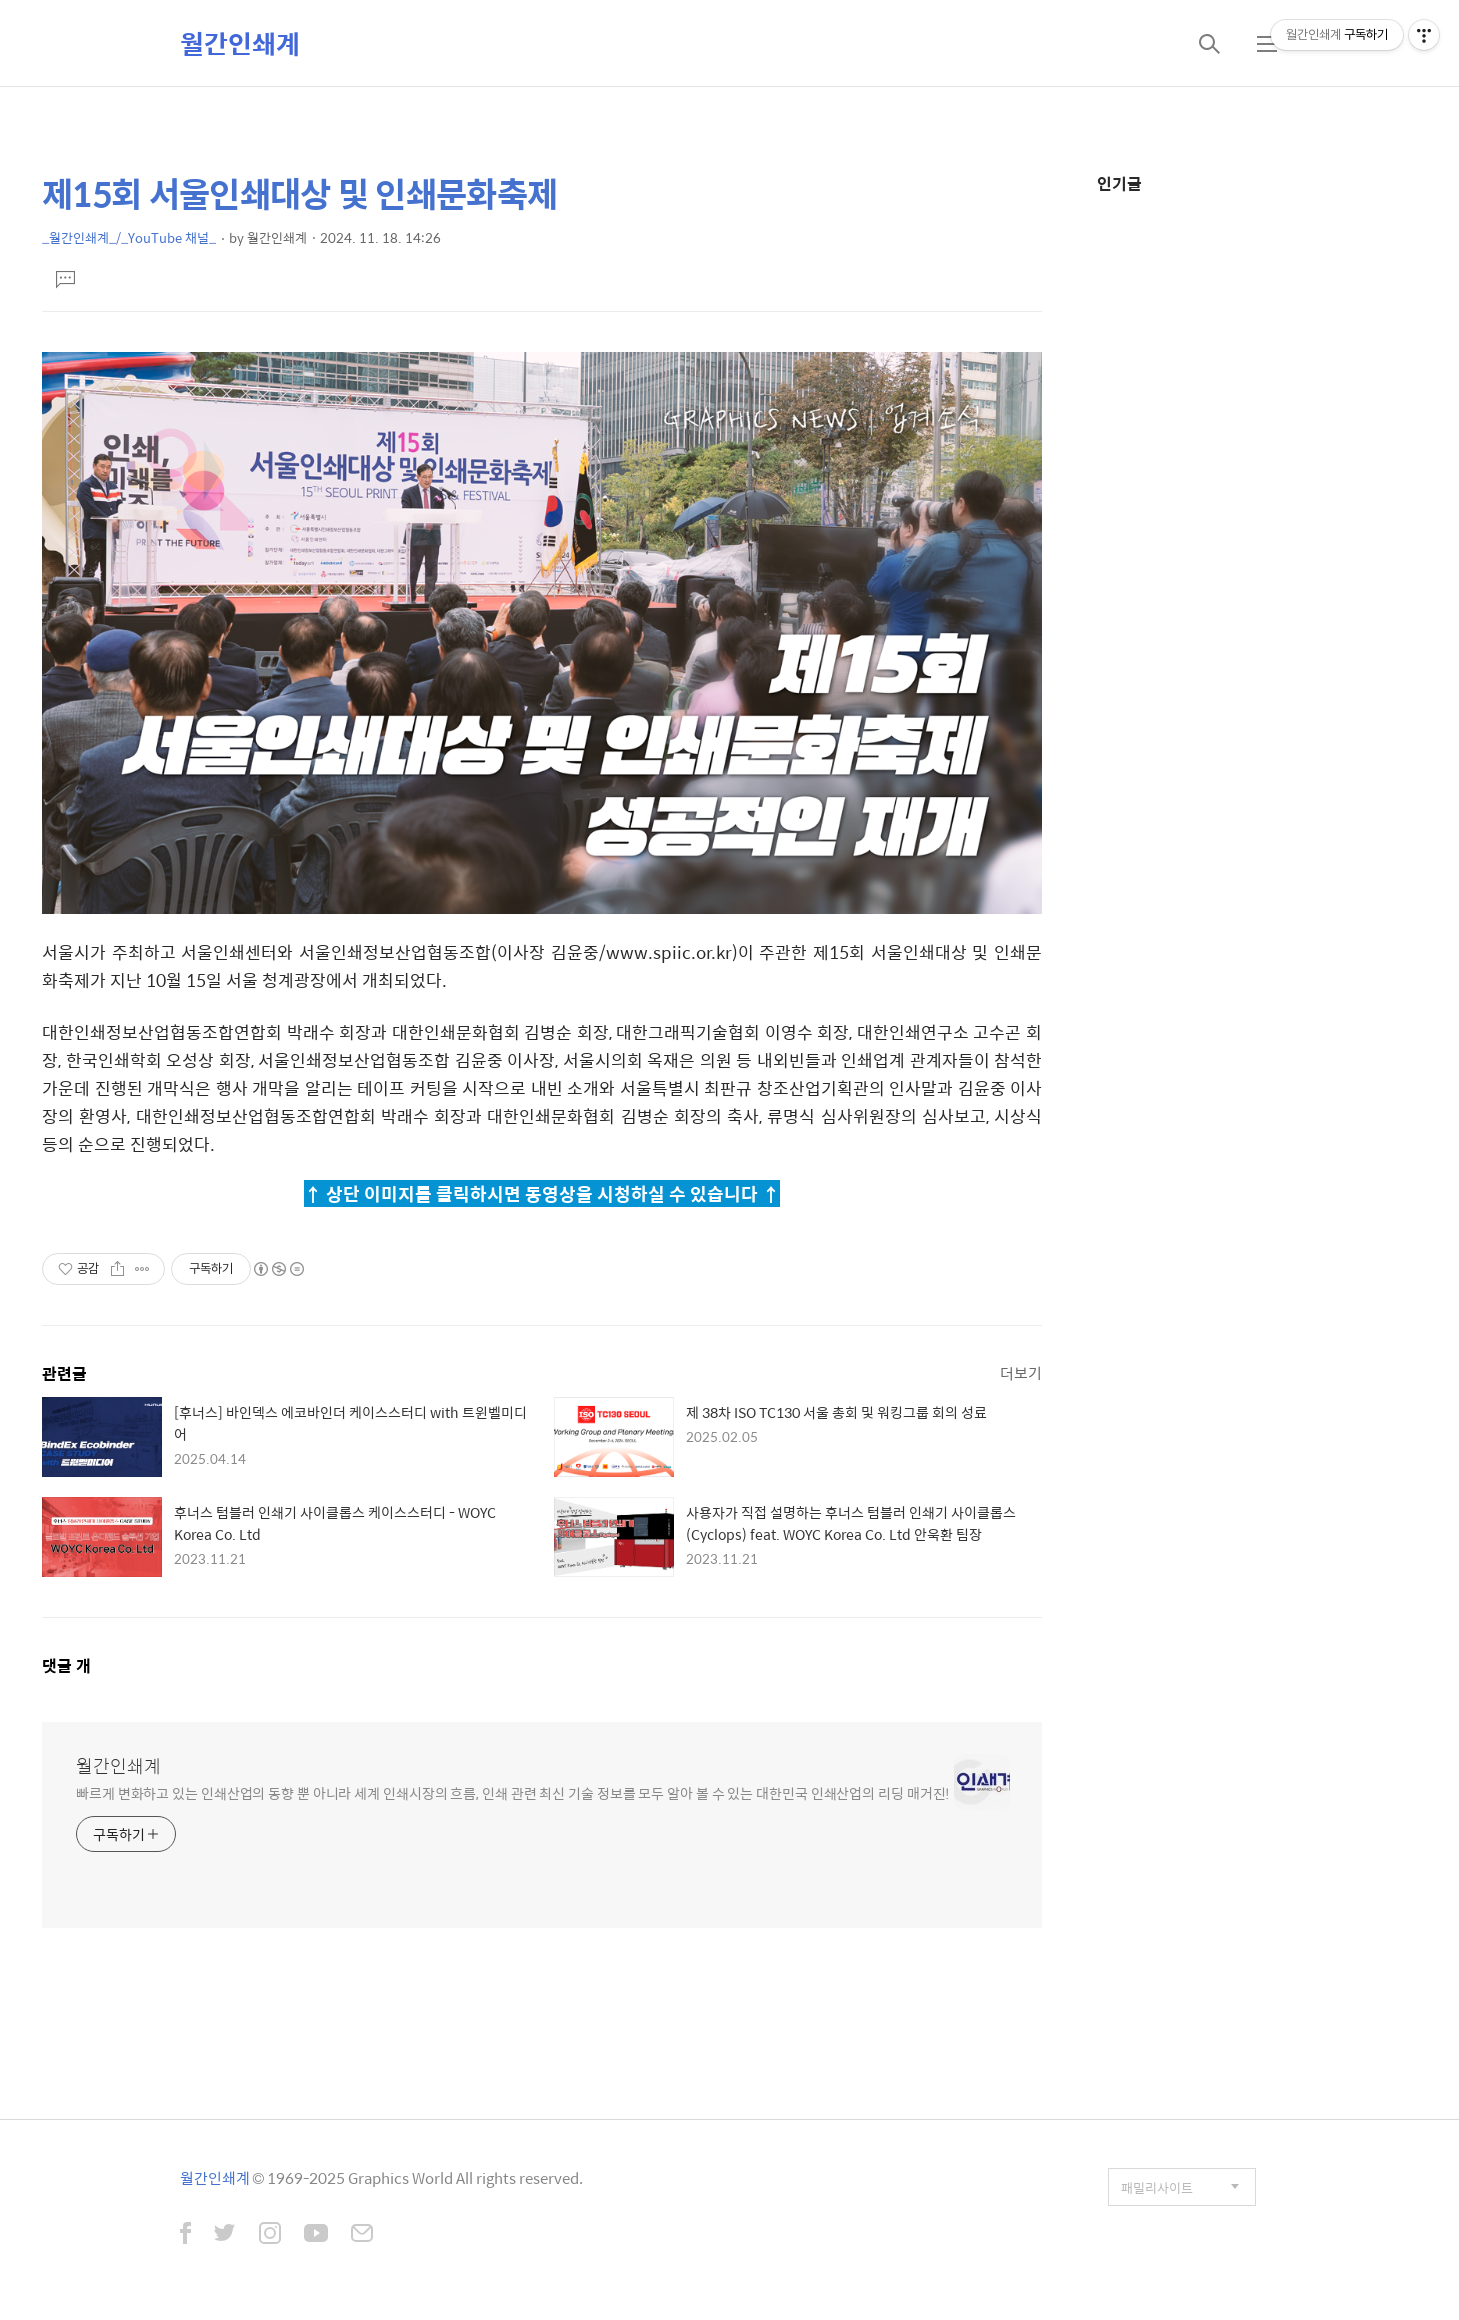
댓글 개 (66, 1665)
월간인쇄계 (240, 43)
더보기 (1021, 1372)
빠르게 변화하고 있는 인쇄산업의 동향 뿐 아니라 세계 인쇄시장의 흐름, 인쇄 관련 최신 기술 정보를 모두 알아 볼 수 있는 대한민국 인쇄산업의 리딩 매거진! (513, 1792)
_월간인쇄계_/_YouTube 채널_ (129, 237)
